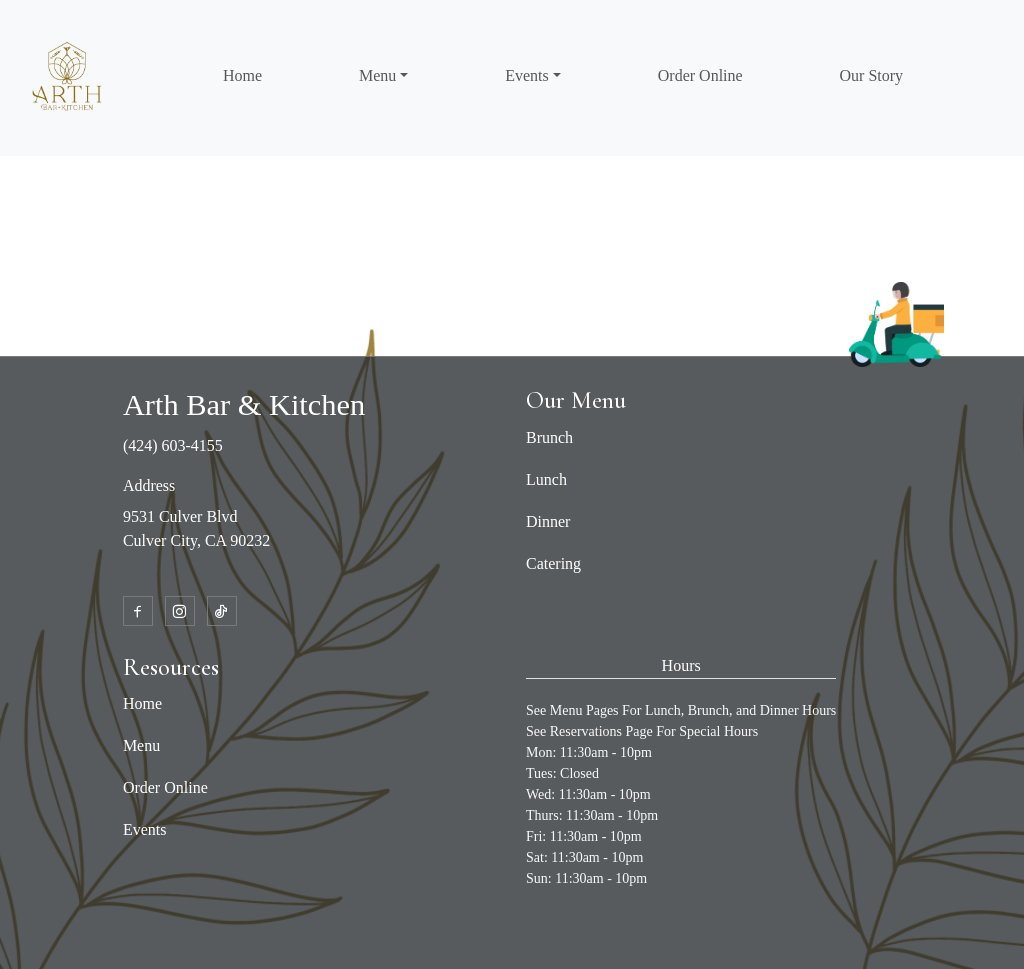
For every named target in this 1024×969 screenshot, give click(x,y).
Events (145, 829)
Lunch (546, 479)
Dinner (548, 521)
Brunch (549, 437)
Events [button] (527, 75)
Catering (553, 563)
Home (242, 75)
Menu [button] (377, 75)
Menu (141, 745)
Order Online (700, 75)
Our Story (872, 75)
